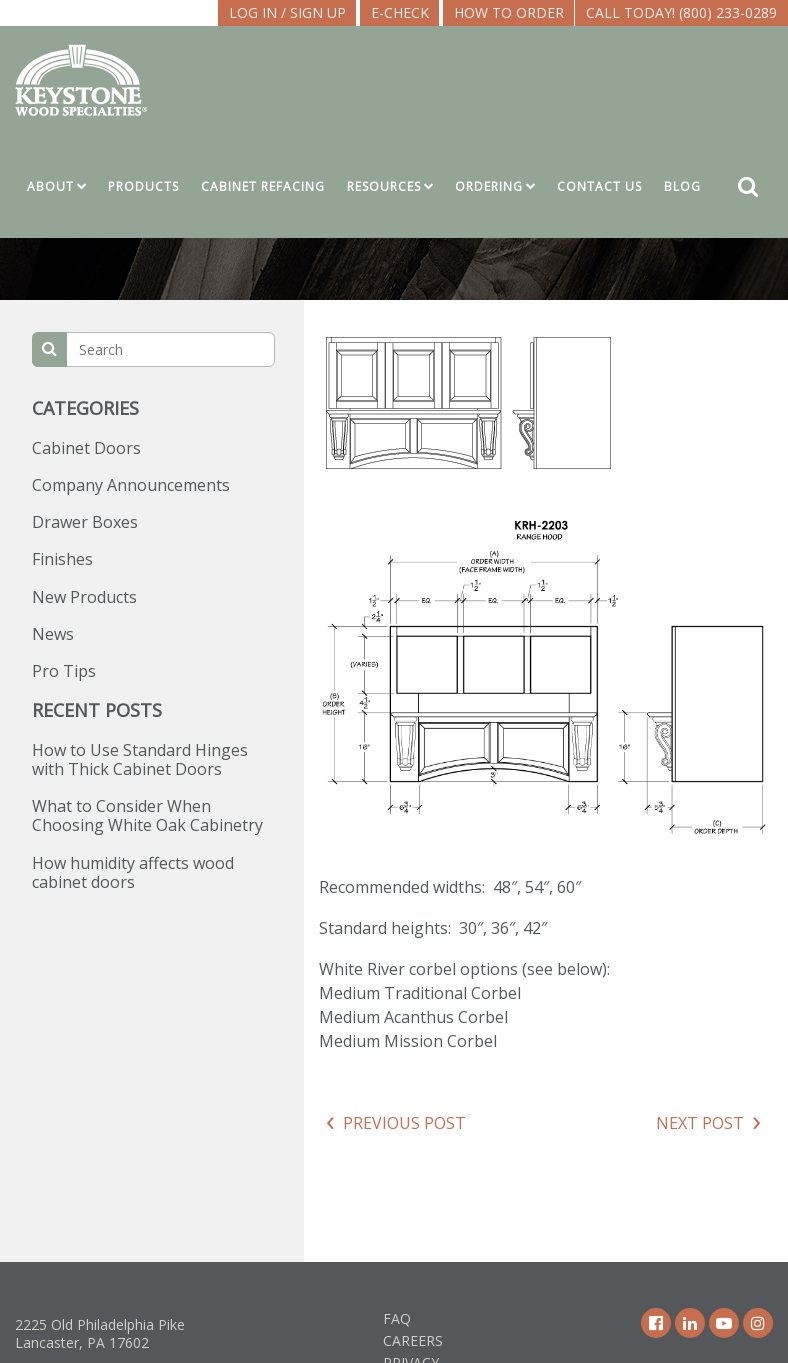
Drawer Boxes (85, 522)
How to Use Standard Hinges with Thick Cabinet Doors (140, 759)
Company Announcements (131, 485)
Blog (682, 186)
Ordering (489, 186)
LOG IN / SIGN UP (287, 12)
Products (143, 186)
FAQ (397, 1318)
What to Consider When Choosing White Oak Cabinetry (147, 815)
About (50, 186)
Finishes (62, 559)
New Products (84, 597)
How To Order (509, 12)
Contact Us (599, 186)
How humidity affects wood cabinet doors (133, 872)
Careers (413, 1340)
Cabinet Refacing (263, 186)
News (53, 634)
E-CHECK (400, 12)
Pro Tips (64, 671)
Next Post (700, 1123)
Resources (384, 186)
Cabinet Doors (86, 448)
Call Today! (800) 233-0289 (681, 12)
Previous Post (404, 1123)
